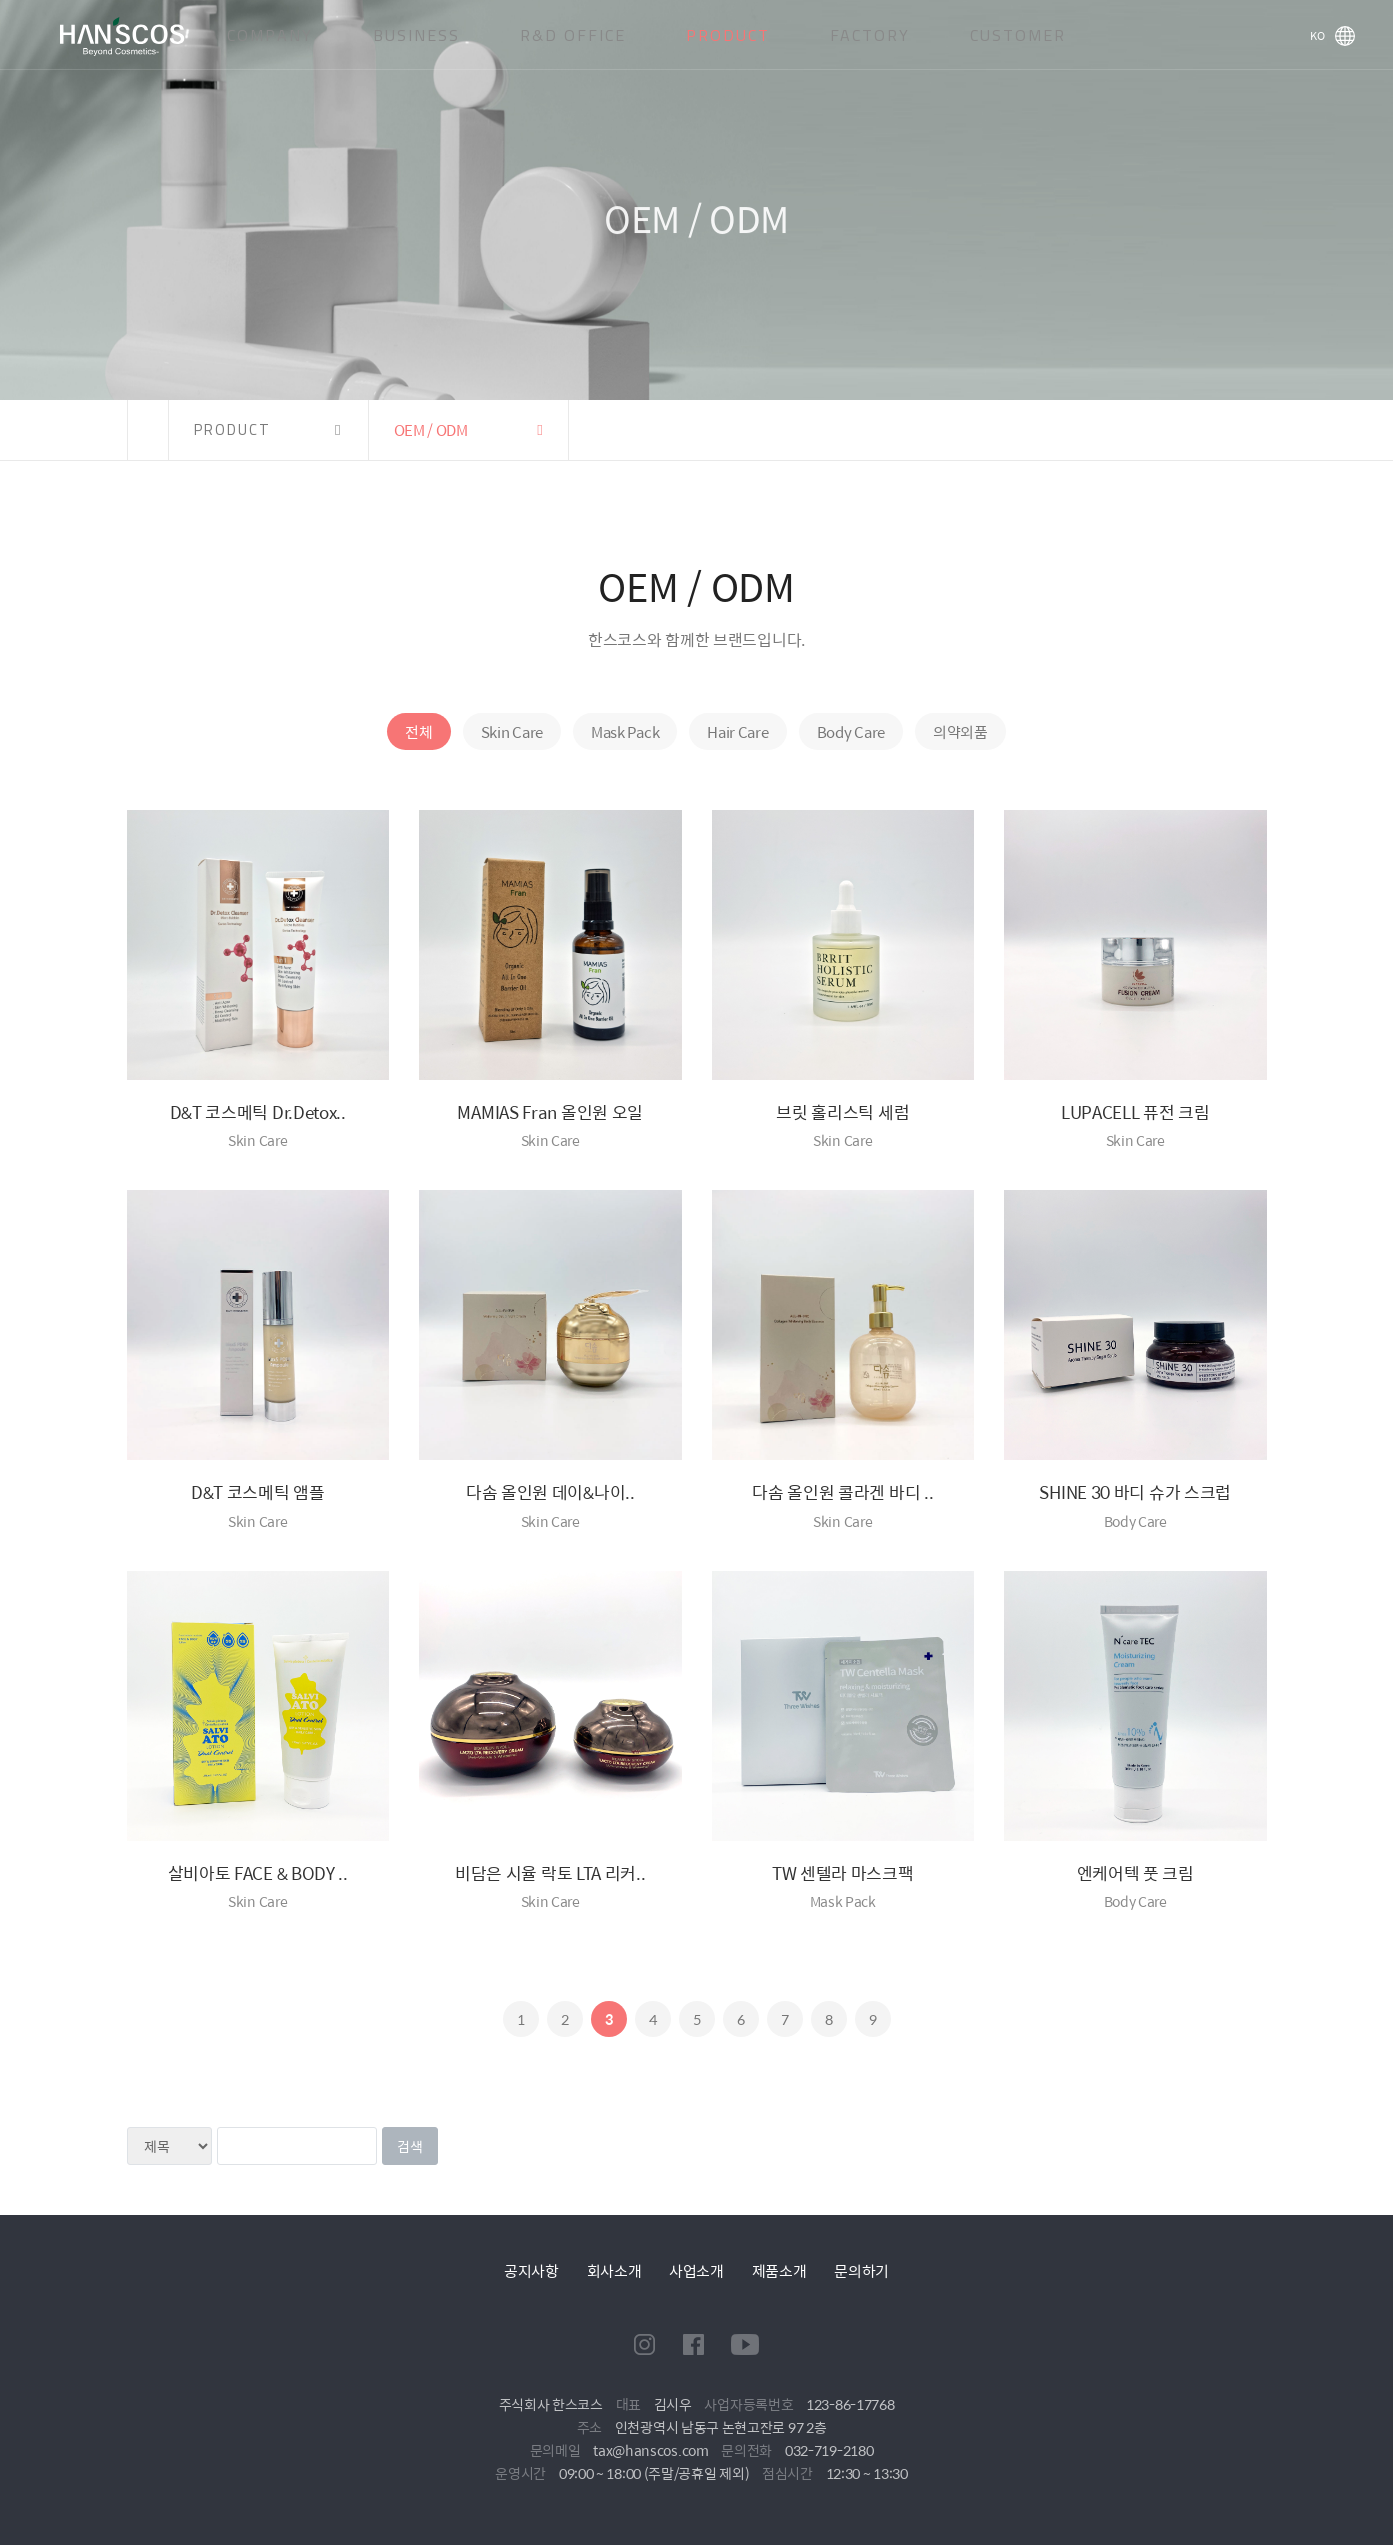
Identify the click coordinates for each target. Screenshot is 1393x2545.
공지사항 (531, 2270)
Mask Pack (625, 731)
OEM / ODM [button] (431, 429)
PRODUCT (728, 35)
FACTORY (870, 35)
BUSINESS (416, 35)
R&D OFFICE (573, 35)
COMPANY (270, 35)
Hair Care (737, 731)
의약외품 (960, 731)
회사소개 (614, 2270)
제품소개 (779, 2270)
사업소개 (696, 2270)
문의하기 (861, 2270)
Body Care (851, 731)
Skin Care (512, 731)
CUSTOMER (1018, 35)
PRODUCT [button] (232, 429)
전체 (418, 731)
